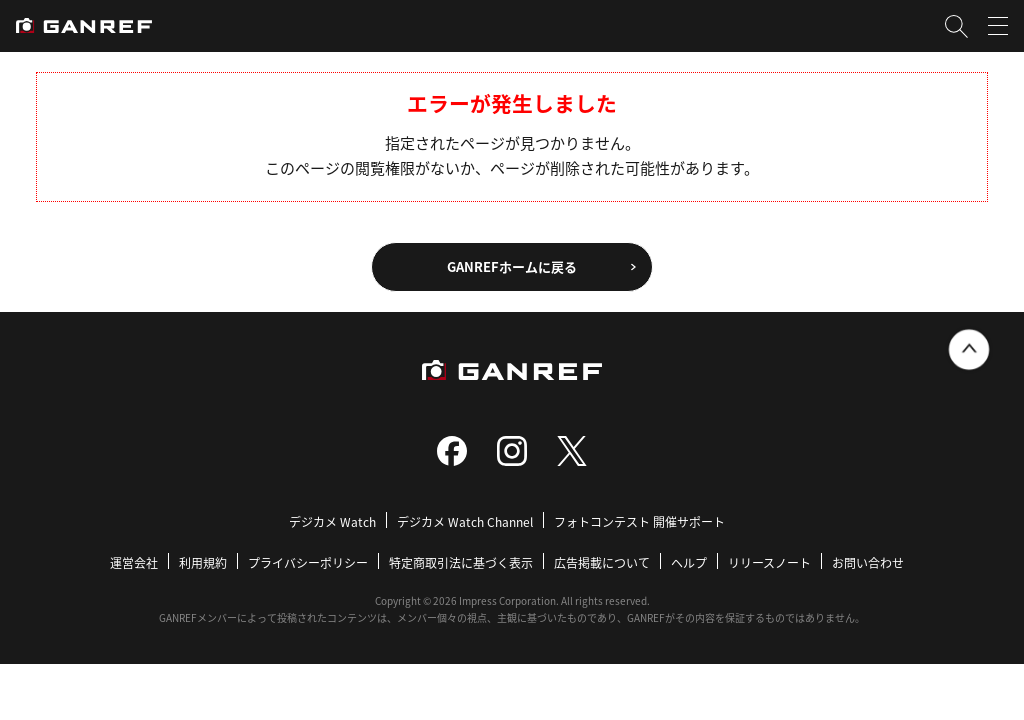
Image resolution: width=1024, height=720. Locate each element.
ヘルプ (689, 562)
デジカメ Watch (332, 521)
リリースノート (769, 562)
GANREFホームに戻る (512, 266)
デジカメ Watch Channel (465, 521)
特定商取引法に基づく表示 (461, 562)
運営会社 (134, 562)
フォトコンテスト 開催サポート (639, 521)
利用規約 (203, 562)
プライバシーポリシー (308, 562)
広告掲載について (602, 562)
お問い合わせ (868, 562)
